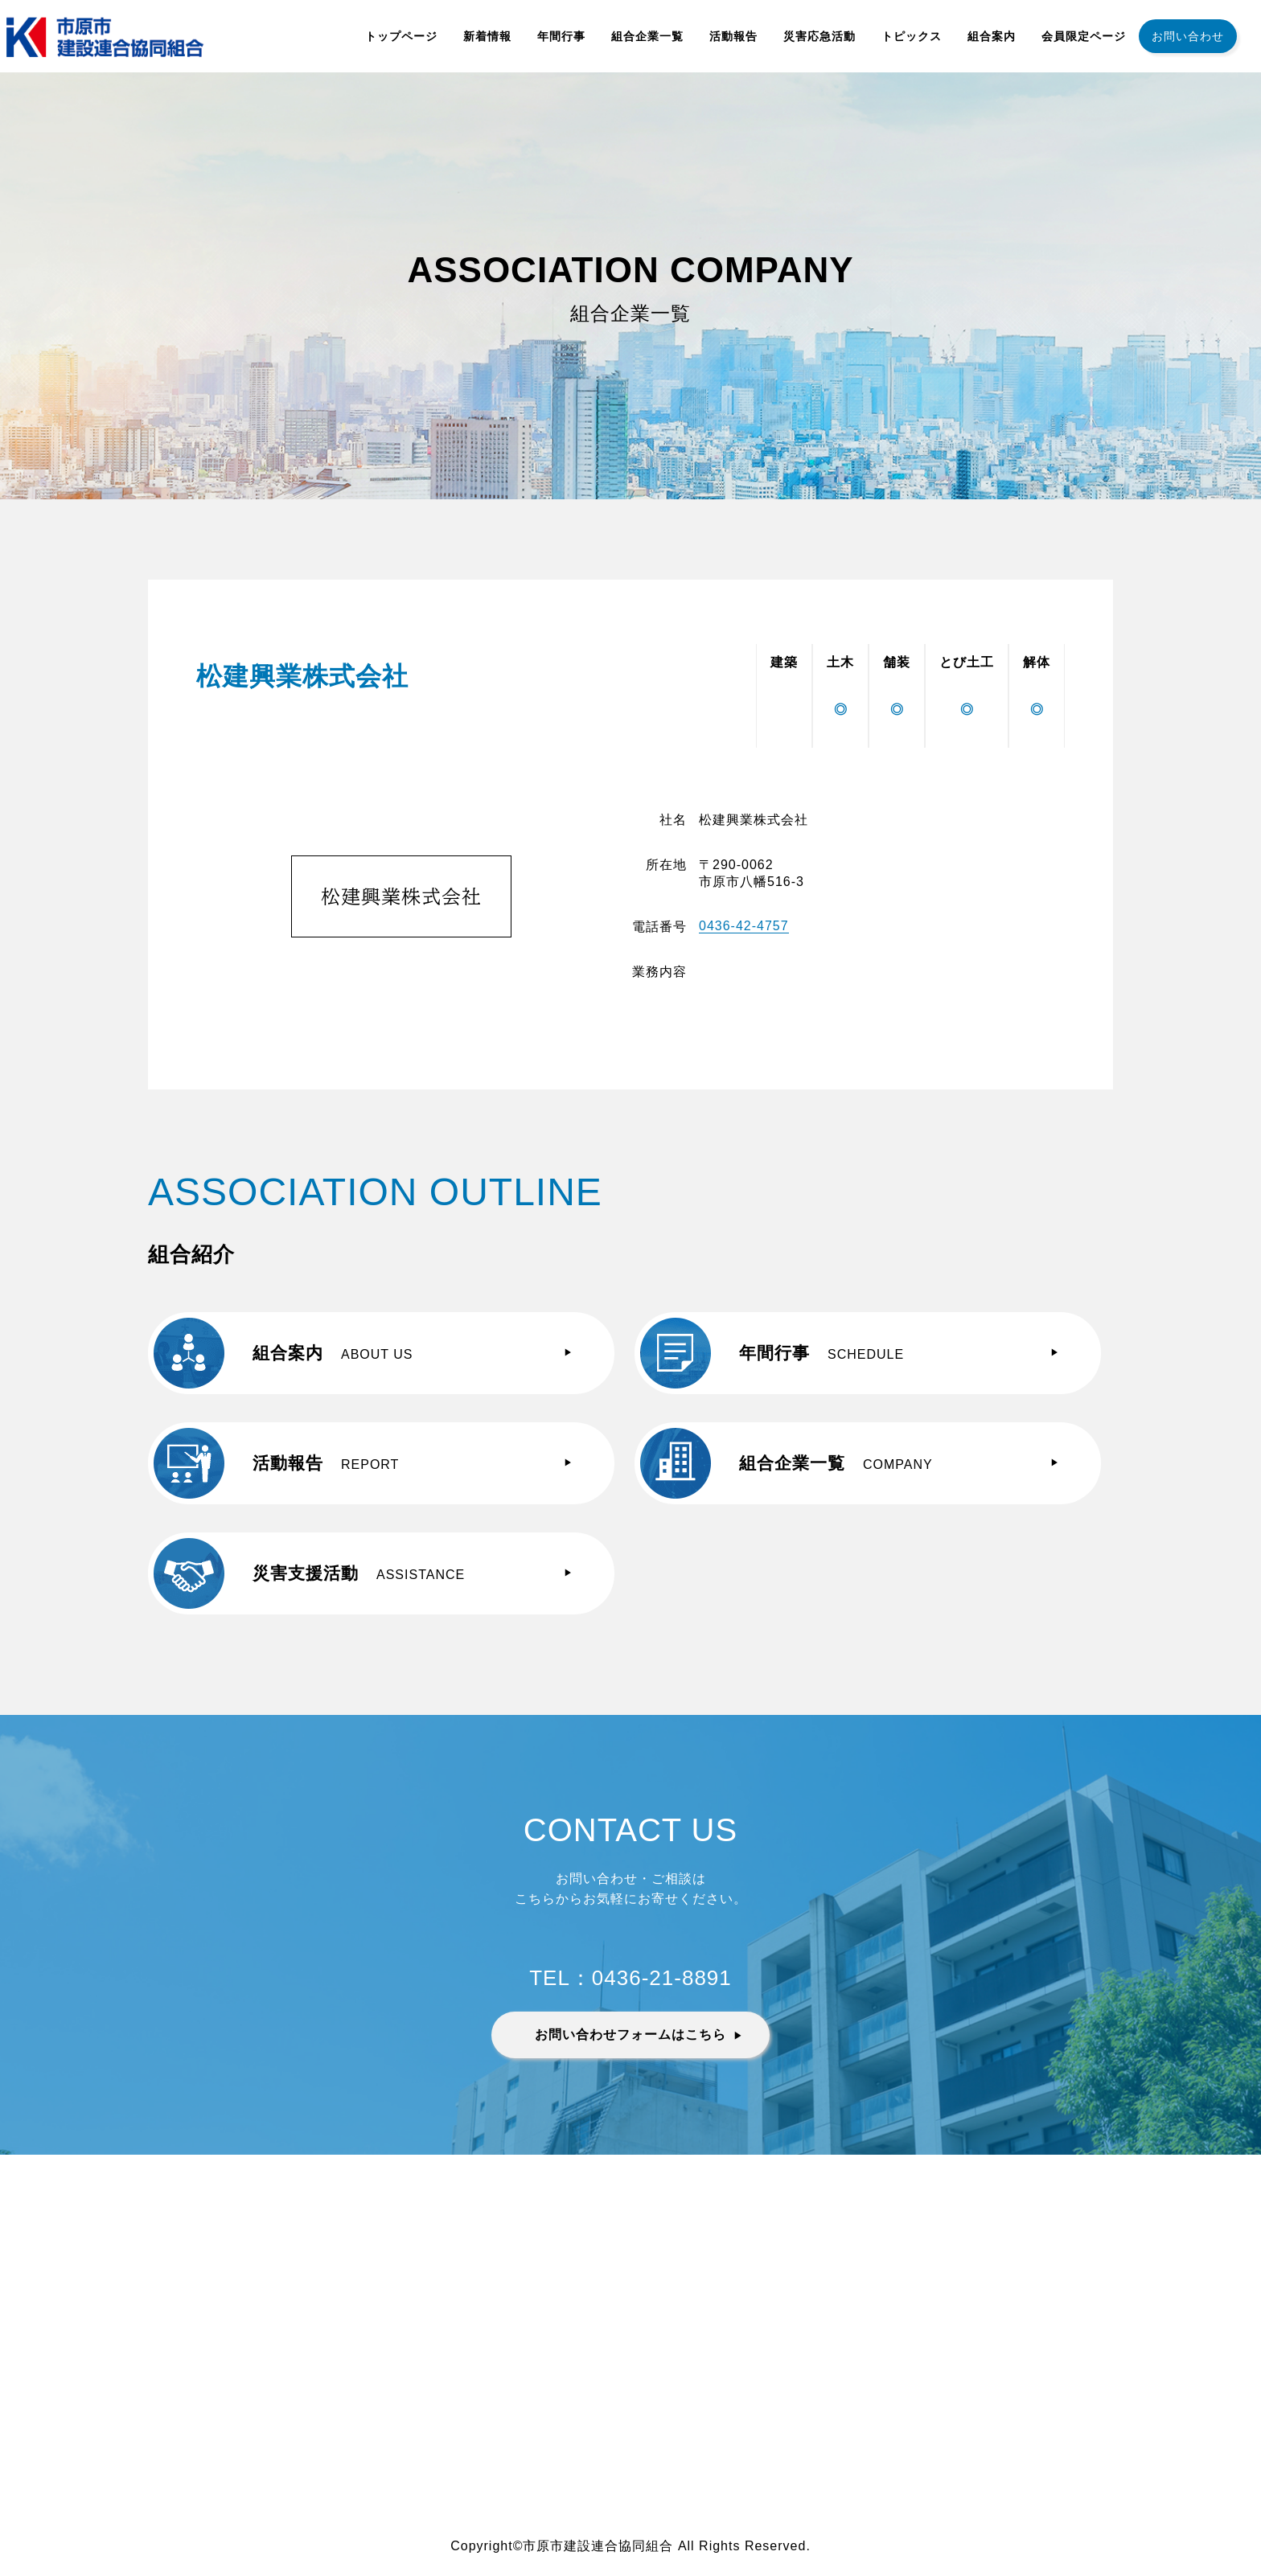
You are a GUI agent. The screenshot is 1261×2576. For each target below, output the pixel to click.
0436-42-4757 (744, 926)
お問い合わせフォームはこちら (630, 2034)
